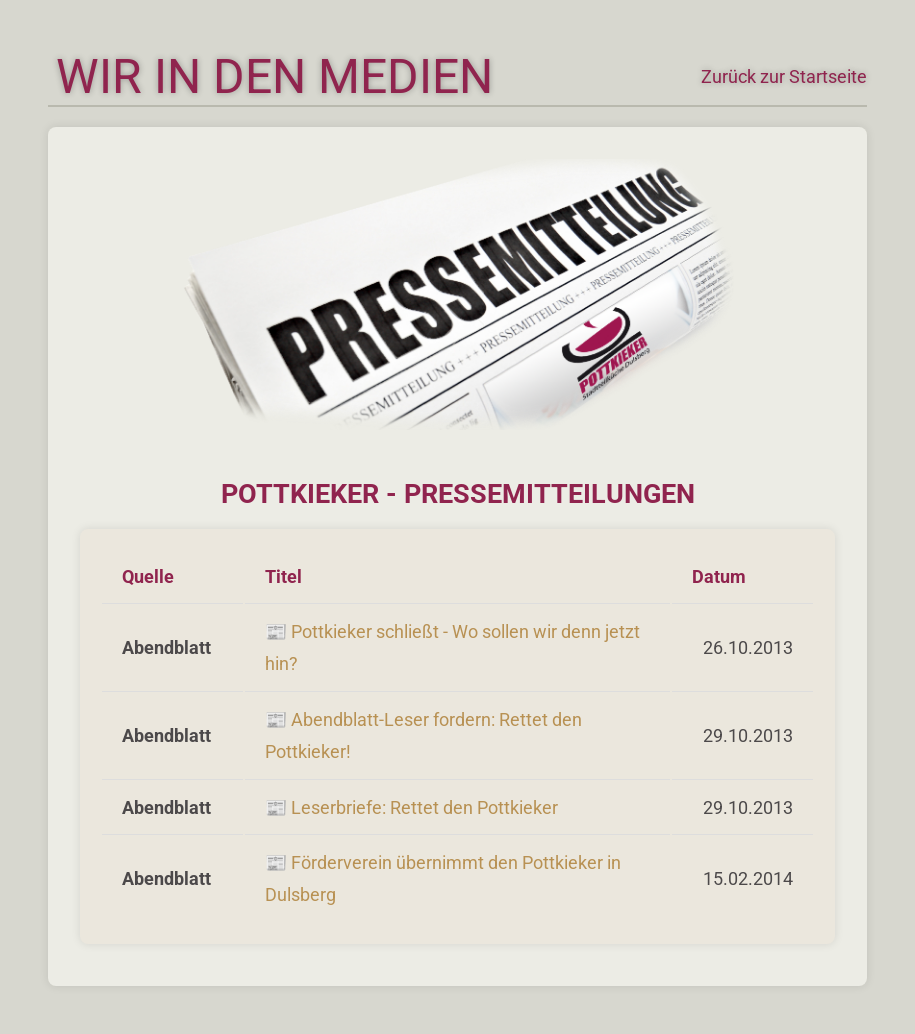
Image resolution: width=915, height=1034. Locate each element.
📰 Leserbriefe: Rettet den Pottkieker (411, 807)
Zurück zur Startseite (784, 76)
